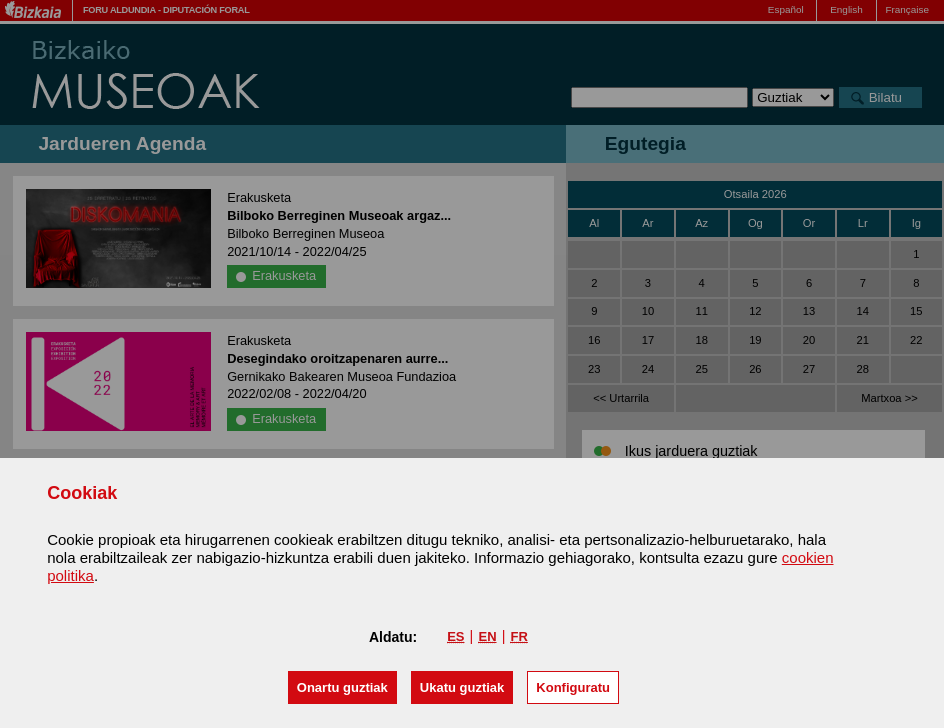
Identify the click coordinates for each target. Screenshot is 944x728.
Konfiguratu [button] (573, 687)
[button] (342, 687)
